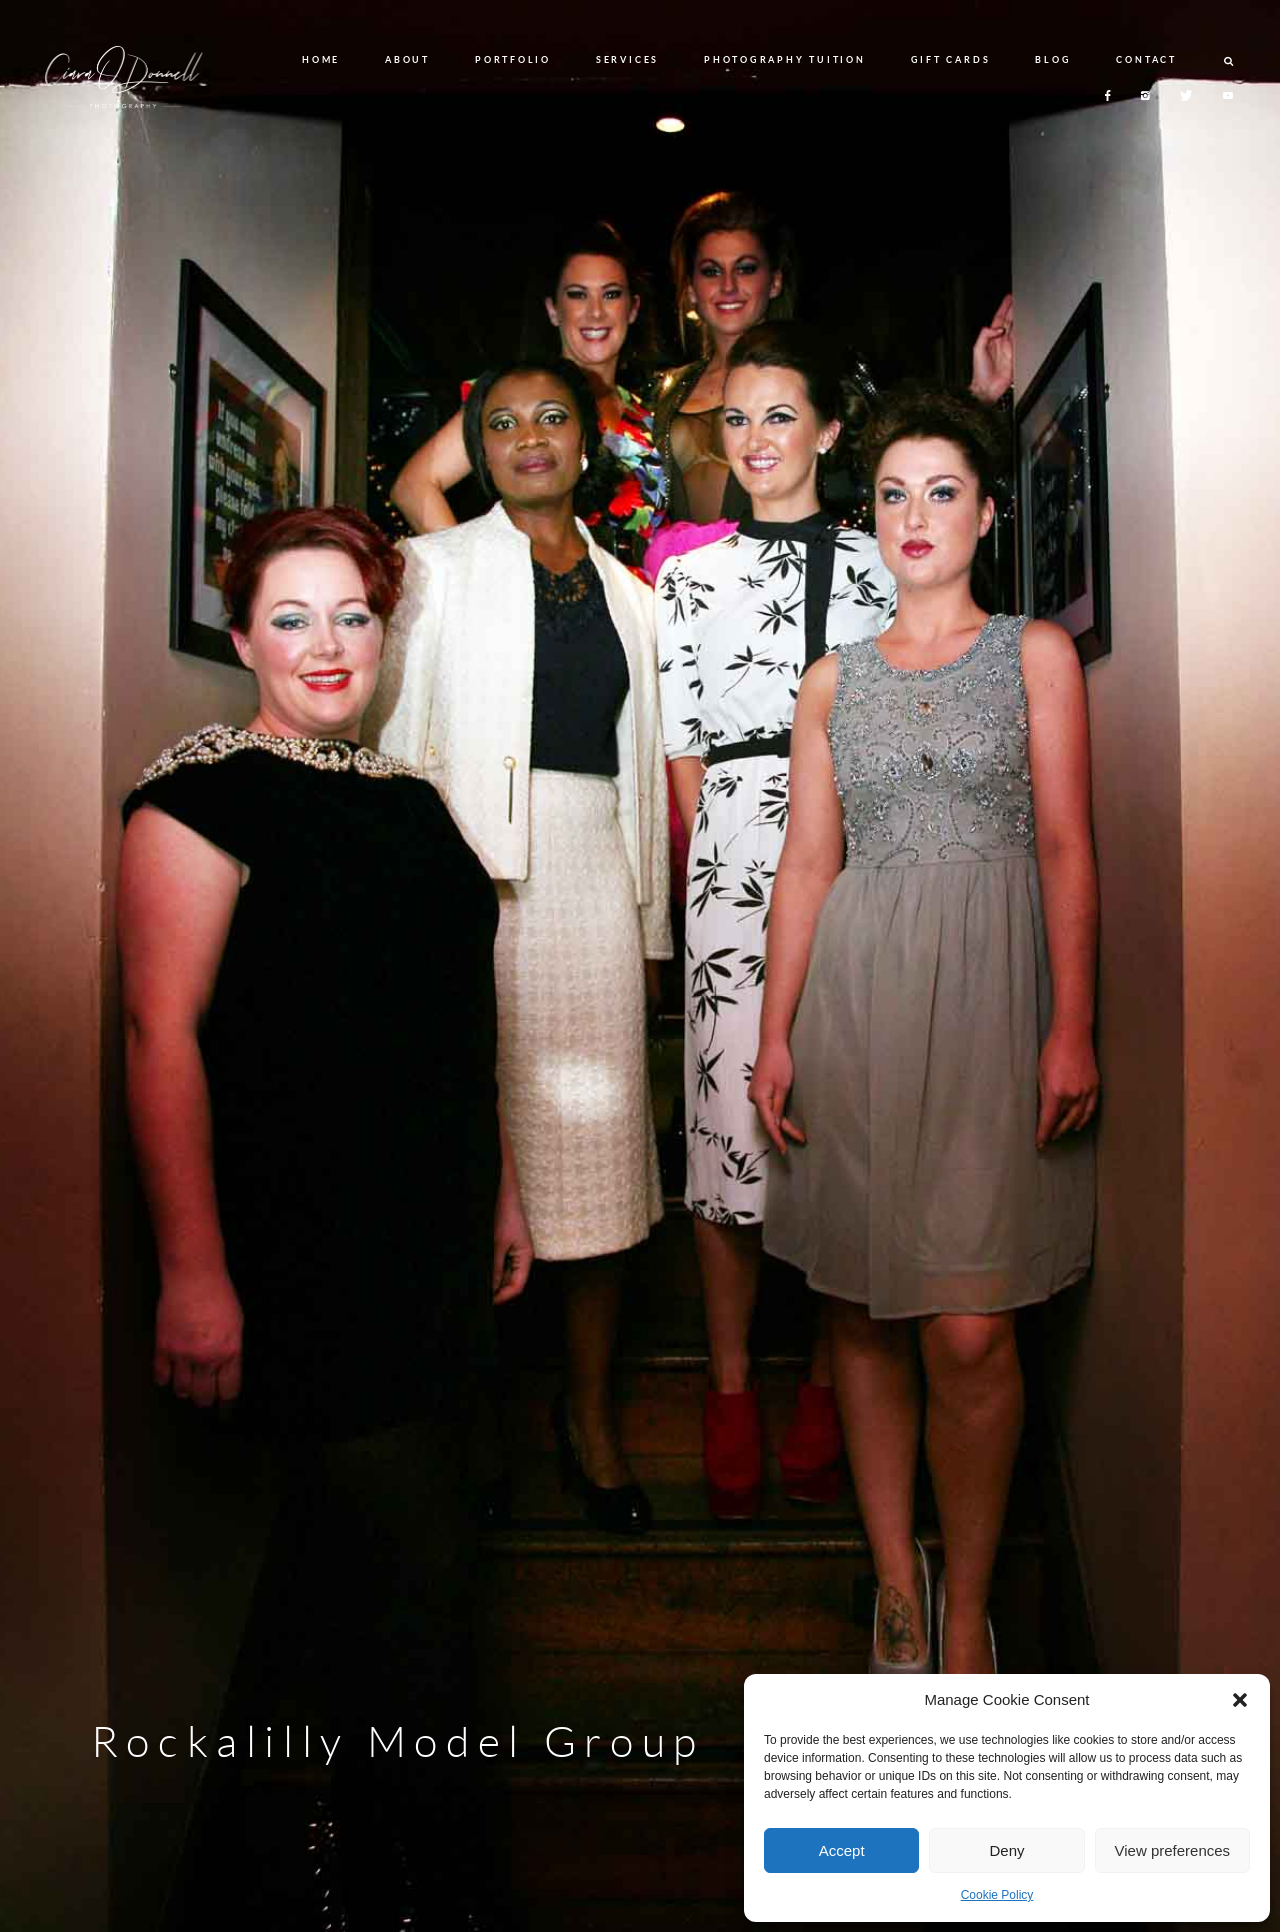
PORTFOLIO (513, 59)
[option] (640, 966)
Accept (842, 1850)
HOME (321, 59)
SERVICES (627, 59)
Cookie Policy (997, 1895)
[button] (1240, 1700)
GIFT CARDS (951, 59)
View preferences (1173, 1850)
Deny (1006, 1850)
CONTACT (1146, 59)
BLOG (1053, 59)
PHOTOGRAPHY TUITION (784, 59)
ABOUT (407, 59)
